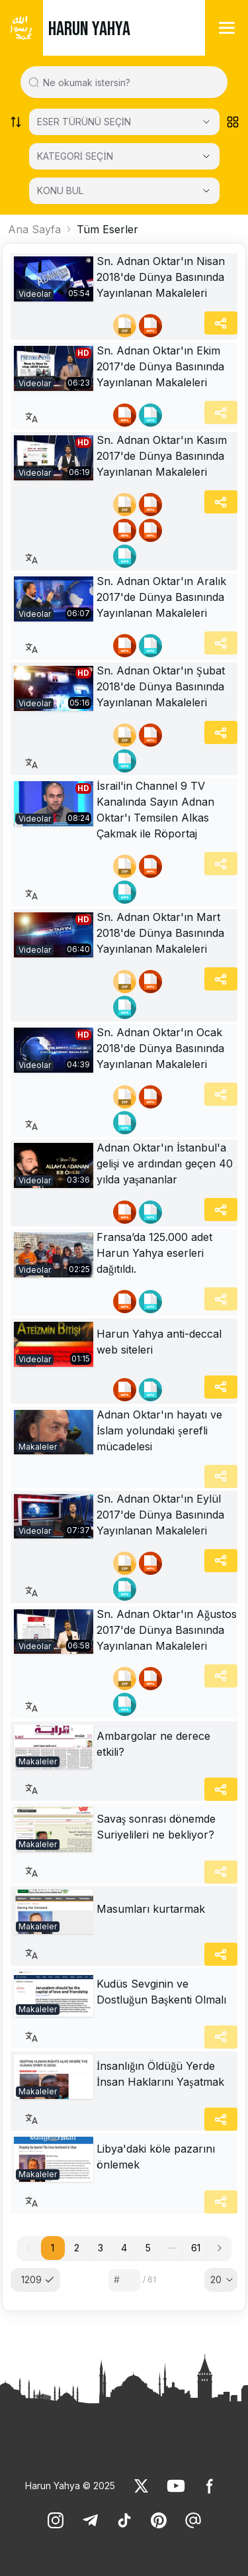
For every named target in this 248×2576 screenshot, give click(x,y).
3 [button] (100, 2247)
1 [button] (52, 2247)
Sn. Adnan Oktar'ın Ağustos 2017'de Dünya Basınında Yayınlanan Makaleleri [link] (167, 1629)
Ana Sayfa (34, 229)
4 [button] (124, 2247)
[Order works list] (16, 122)
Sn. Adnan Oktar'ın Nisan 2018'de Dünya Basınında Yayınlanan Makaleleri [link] (161, 276)
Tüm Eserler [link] (107, 229)
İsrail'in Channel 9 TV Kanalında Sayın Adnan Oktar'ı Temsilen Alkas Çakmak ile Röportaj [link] (155, 809)
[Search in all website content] (129, 82)
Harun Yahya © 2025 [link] (70, 2485)
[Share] (220, 323)
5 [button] (148, 2247)
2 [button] (76, 2247)
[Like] (141, 2486)
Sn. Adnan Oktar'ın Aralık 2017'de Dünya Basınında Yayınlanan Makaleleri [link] (161, 596)
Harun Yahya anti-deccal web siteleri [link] (159, 1341)
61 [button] (195, 2247)
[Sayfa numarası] (124, 2279)
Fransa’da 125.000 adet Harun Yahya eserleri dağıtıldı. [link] (154, 1252)
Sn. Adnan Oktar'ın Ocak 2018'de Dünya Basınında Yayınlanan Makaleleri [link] (160, 1048)
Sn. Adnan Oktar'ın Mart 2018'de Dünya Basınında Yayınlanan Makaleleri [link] (160, 932)
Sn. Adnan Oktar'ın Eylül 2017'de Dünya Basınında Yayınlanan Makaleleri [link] (160, 1514)
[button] (172, 2248)
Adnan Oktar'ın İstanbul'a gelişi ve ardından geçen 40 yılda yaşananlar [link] (165, 1163)
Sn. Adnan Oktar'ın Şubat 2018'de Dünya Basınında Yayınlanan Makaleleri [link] (161, 686)
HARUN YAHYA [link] (89, 29)
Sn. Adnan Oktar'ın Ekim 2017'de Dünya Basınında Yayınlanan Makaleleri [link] (160, 366)
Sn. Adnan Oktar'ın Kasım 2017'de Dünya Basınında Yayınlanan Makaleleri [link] (162, 455)
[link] (53, 278)
